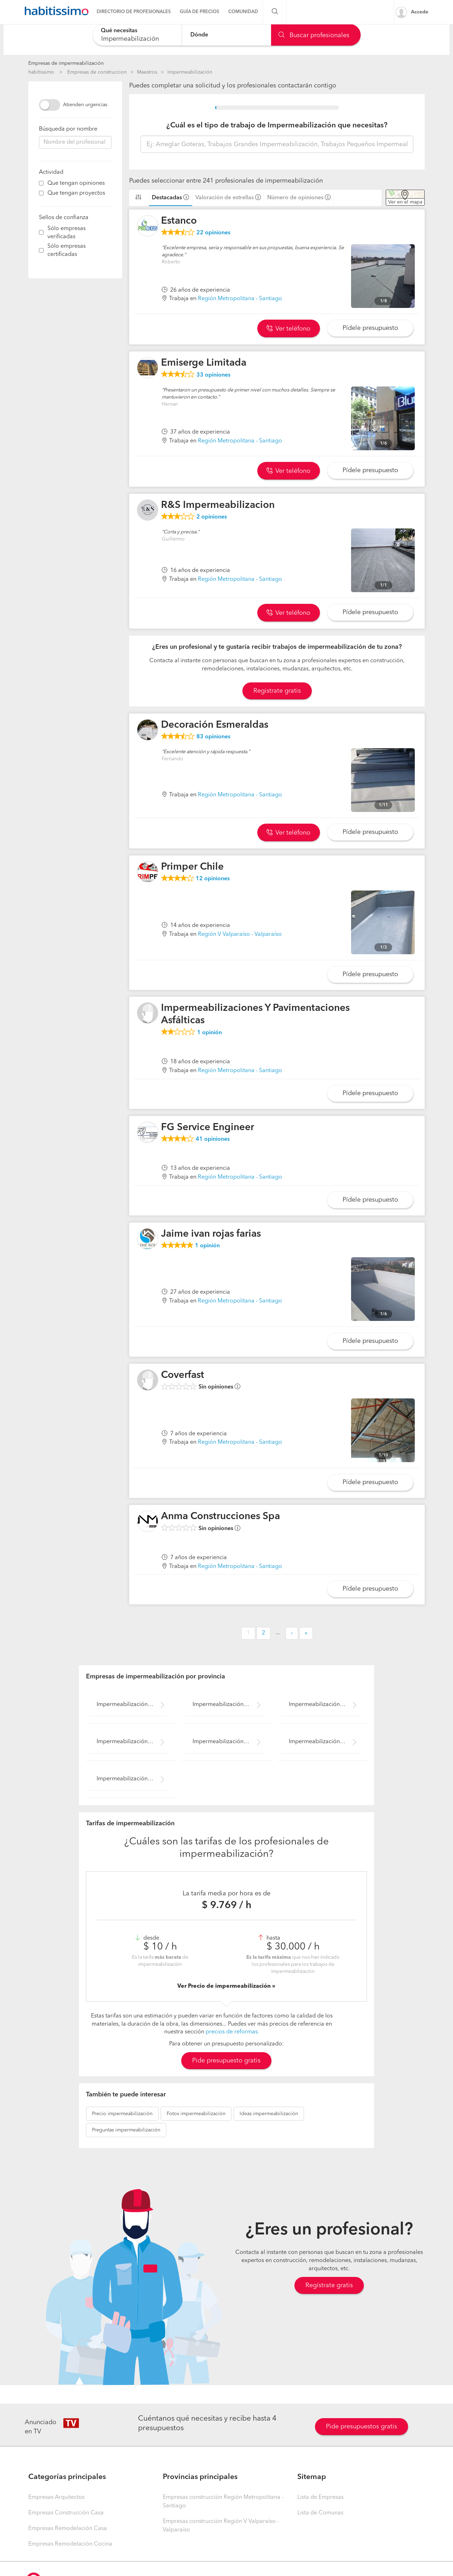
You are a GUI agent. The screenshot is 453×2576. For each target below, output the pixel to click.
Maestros (147, 72)
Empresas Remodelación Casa (67, 2528)
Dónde (199, 35)
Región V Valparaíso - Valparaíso (240, 934)
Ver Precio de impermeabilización (224, 1986)
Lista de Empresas (320, 2497)
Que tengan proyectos (76, 193)
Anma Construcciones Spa (220, 1517)
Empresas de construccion (97, 72)
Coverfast (182, 1375)
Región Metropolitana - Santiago (240, 299)
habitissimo (41, 72)
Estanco (179, 221)
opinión (209, 1033)
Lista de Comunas (320, 2513)
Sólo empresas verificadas (66, 233)
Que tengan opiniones (76, 183)
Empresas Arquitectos (56, 2497)
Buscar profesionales (314, 35)
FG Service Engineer (207, 1128)
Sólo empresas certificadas (66, 250)
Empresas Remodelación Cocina (70, 2544)
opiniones (213, 233)
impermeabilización (122, 2113)
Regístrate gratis (329, 2285)
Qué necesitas (119, 31)
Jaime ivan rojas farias (211, 1234)
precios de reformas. (232, 2032)
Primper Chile (192, 867)
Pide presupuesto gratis (226, 2060)
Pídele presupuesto (370, 328)
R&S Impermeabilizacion (218, 505)
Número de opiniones (295, 198)
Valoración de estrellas (224, 198)
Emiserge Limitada (203, 363)
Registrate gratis (277, 691)
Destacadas (167, 198)
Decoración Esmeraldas (214, 725)
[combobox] (137, 35)
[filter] (41, 183)
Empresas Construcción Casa (66, 2513)
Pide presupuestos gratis (361, 2426)
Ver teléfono (288, 329)
